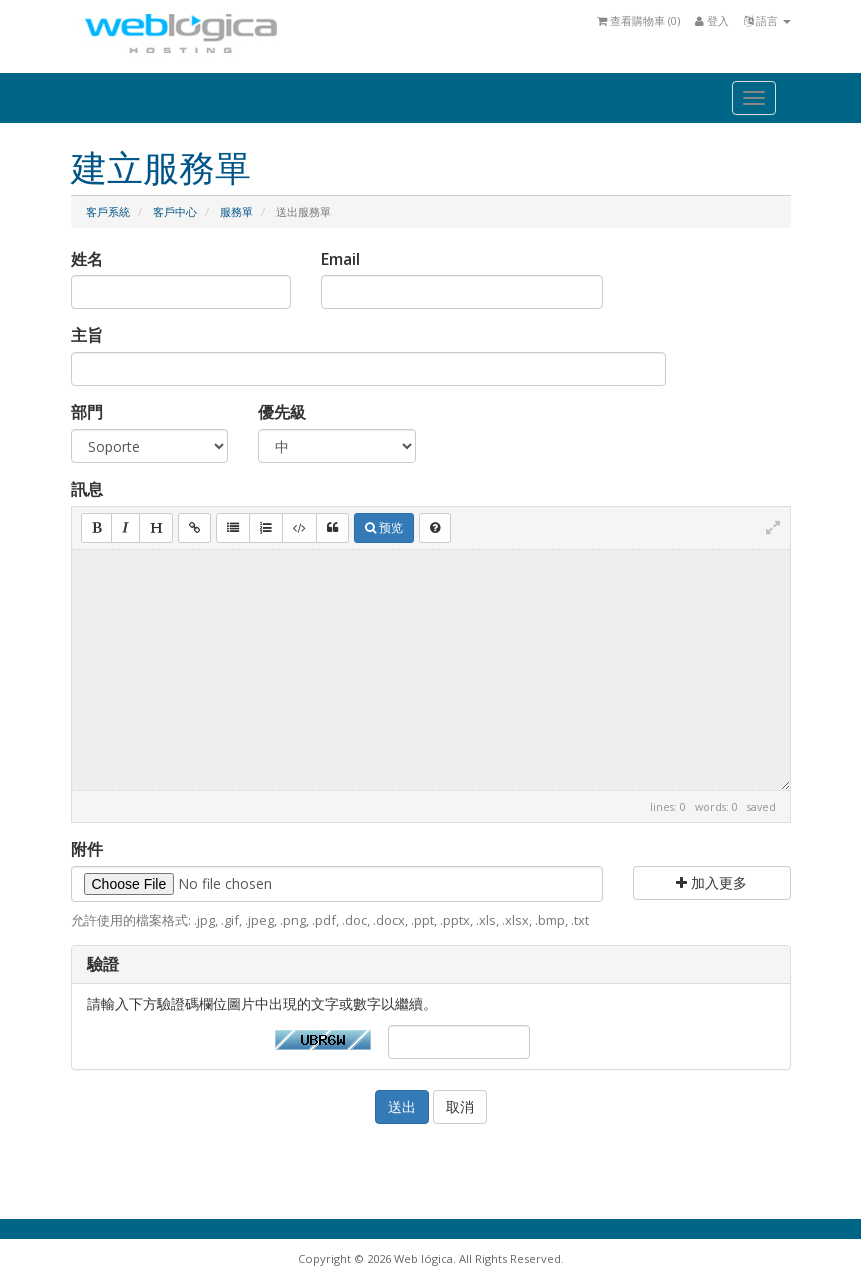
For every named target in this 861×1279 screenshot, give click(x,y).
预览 (384, 527)
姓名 (87, 259)
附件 (87, 849)
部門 (87, 412)
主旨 (87, 335)
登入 (712, 20)
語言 (767, 20)
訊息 (87, 489)
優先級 (282, 412)
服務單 (236, 211)
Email (340, 259)
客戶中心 (175, 211)
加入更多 (711, 882)
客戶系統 (108, 211)
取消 (460, 1106)
